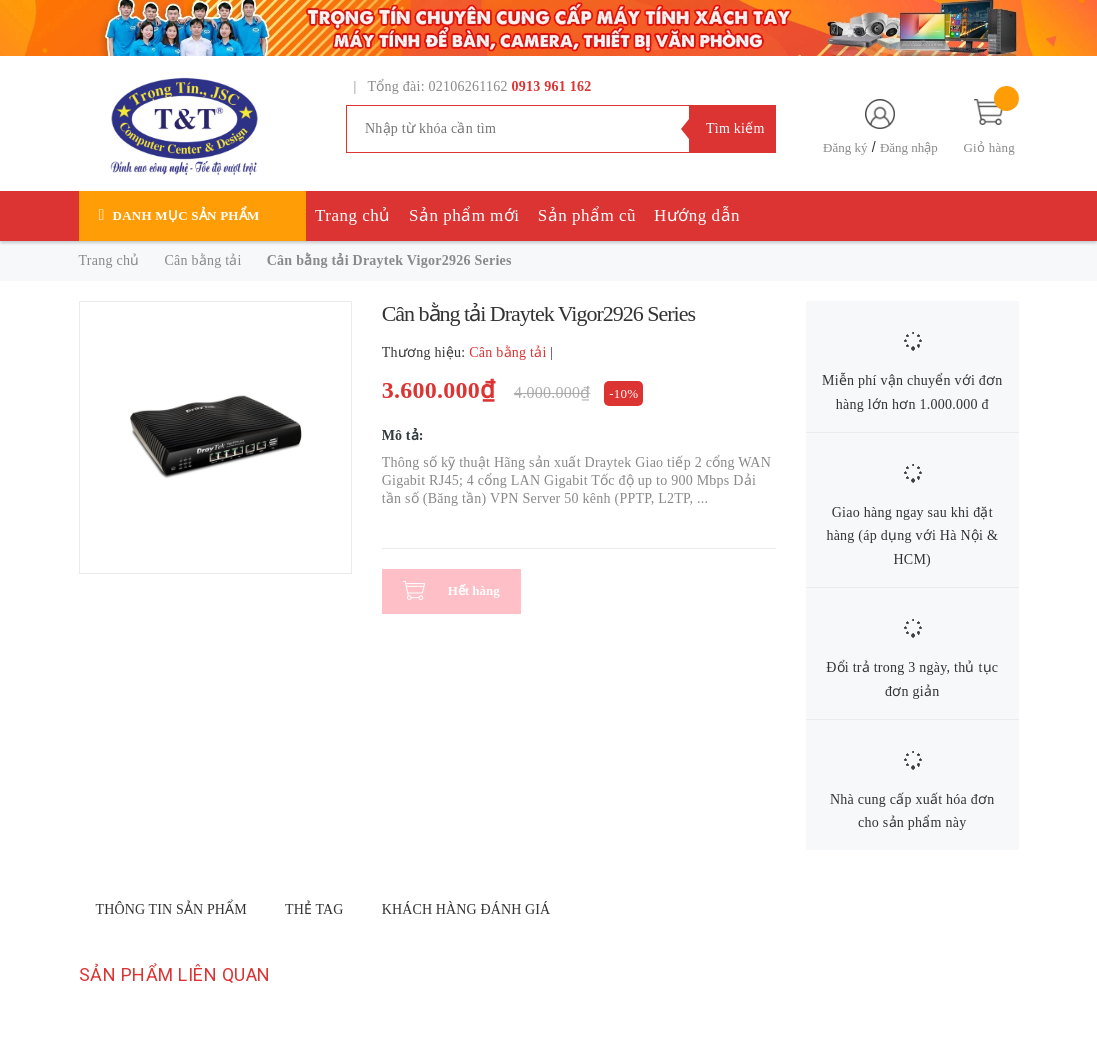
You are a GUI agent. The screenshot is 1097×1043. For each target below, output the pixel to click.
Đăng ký (845, 147)
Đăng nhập (909, 147)
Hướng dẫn (697, 215)
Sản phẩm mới (464, 215)
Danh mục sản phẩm (186, 215)
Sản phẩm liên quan (175, 974)
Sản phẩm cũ (587, 215)
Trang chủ (353, 215)
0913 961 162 (552, 86)
